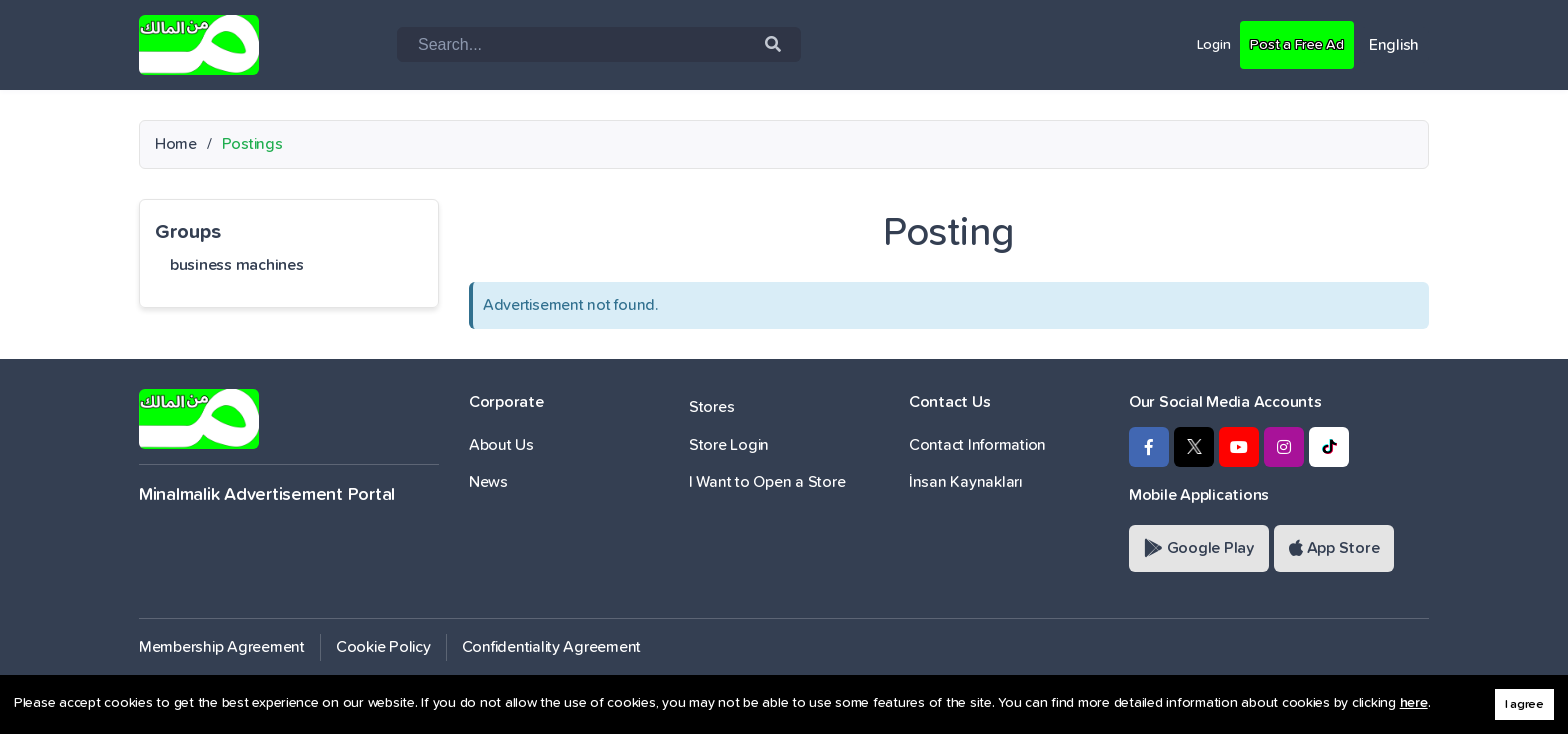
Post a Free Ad (1291, 44)
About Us (501, 445)
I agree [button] (1524, 704)
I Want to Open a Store (767, 482)
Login (1201, 44)
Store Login (729, 445)
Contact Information (977, 445)
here (1414, 703)
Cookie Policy (383, 647)
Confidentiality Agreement (552, 647)
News (488, 482)
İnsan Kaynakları (966, 482)
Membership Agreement (222, 647)
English (1394, 45)
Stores (711, 407)
